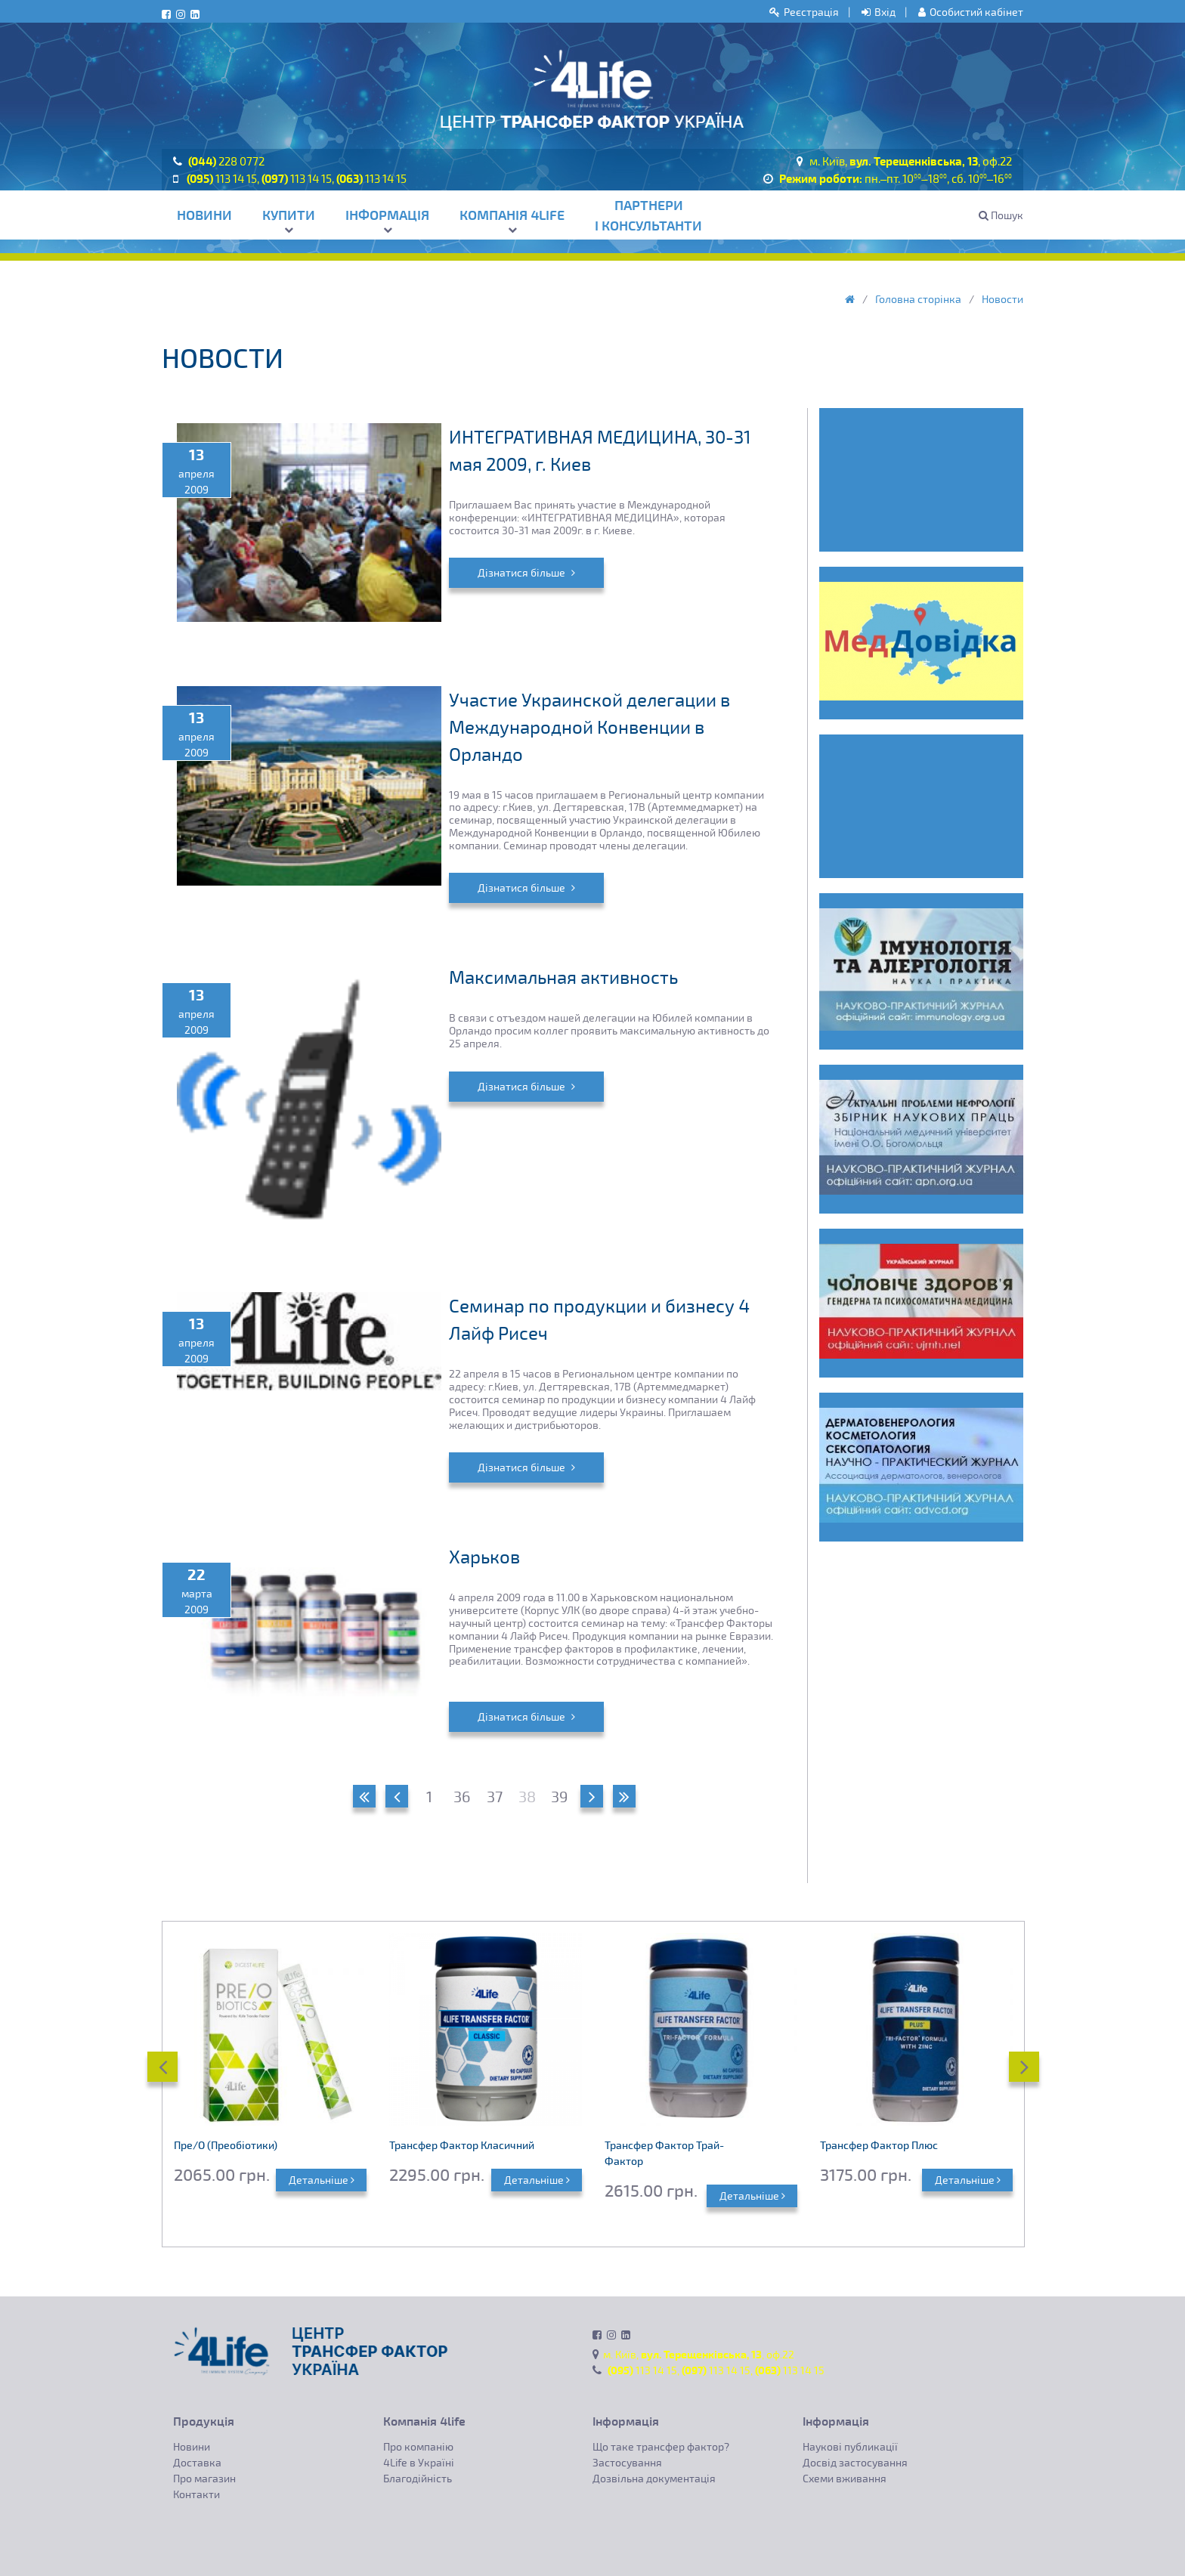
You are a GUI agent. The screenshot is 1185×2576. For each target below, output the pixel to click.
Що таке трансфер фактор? (660, 2446)
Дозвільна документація (654, 2478)
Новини (204, 214)
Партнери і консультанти (648, 214)
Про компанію (418, 2446)
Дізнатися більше (526, 572)
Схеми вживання (844, 2478)
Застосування (627, 2462)
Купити (288, 220)
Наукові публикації (850, 2446)
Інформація (387, 220)
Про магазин (204, 2478)
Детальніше (321, 2179)
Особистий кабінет (970, 11)
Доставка (197, 2462)
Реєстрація (804, 11)
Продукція (203, 2421)
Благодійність (417, 2478)
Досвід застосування (855, 2462)
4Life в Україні (418, 2462)
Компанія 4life (512, 220)
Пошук (1001, 215)
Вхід (879, 11)
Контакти (196, 2494)
